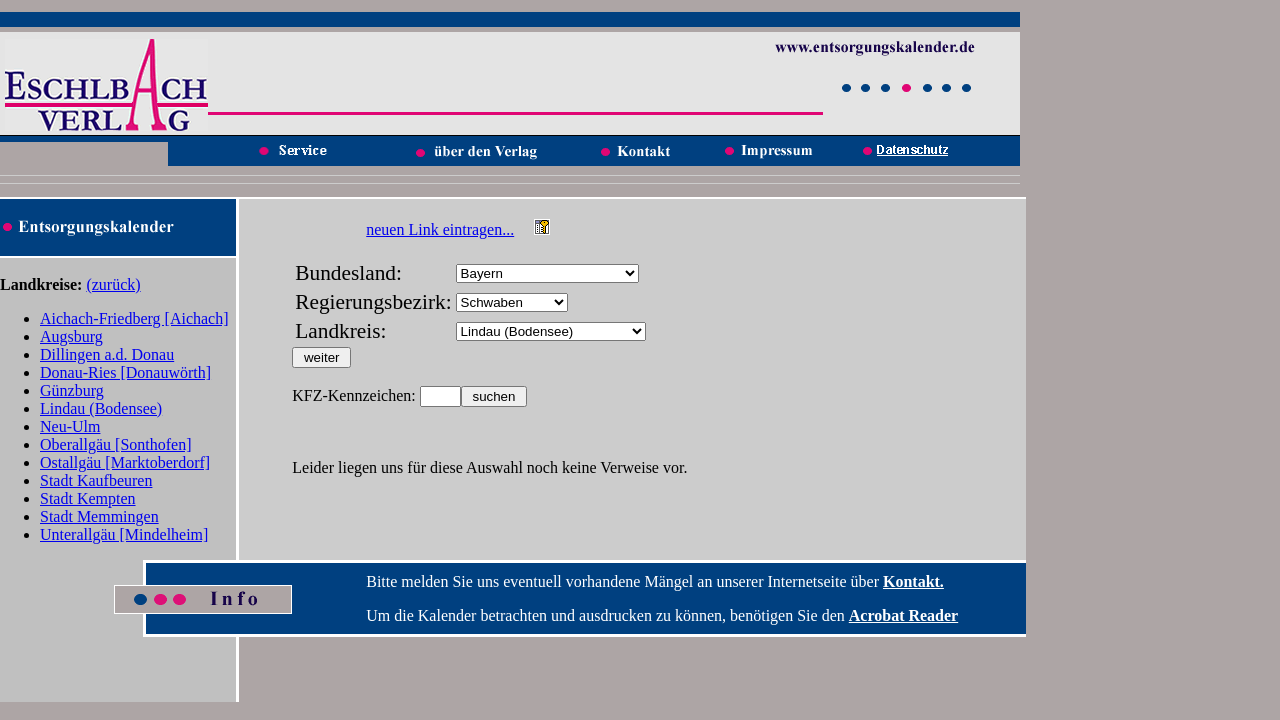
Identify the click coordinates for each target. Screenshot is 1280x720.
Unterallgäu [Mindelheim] (124, 534)
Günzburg (72, 390)
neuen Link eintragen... (440, 229)
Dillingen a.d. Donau (107, 354)
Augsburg (71, 336)
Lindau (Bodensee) (101, 408)
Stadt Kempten (88, 498)
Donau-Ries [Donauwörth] (125, 372)
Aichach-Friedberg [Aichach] (134, 318)
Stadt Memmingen (99, 516)
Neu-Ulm (70, 426)
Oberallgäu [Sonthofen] (116, 444)
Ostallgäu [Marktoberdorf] (125, 462)
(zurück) (113, 284)
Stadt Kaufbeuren (96, 480)
